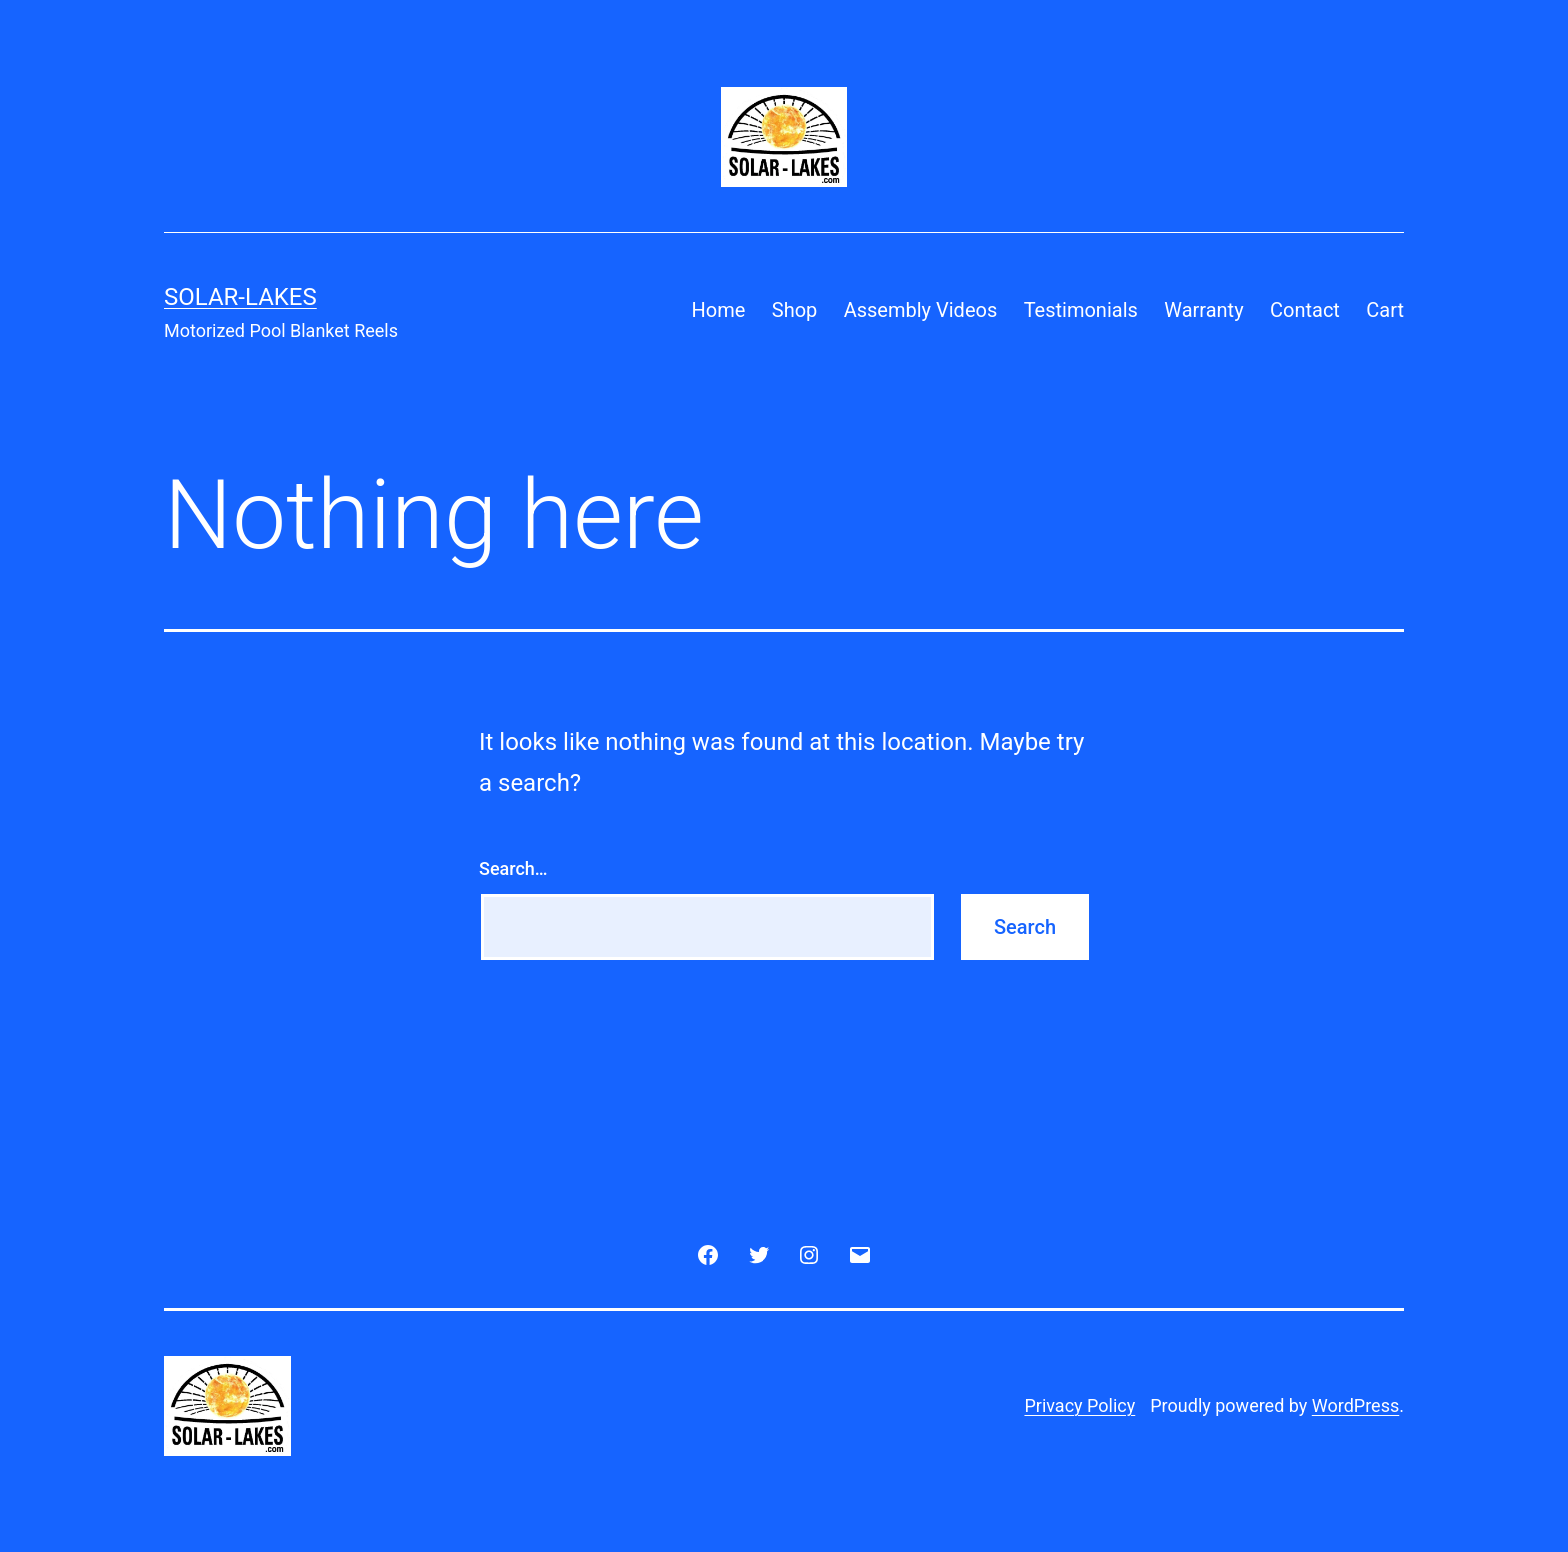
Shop (795, 310)
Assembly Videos (921, 310)
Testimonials (1081, 310)
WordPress (1355, 1405)
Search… (513, 868)
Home (719, 310)
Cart (1385, 310)
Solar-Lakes (240, 297)
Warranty (1203, 310)
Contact (1305, 310)
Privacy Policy (1079, 1405)
